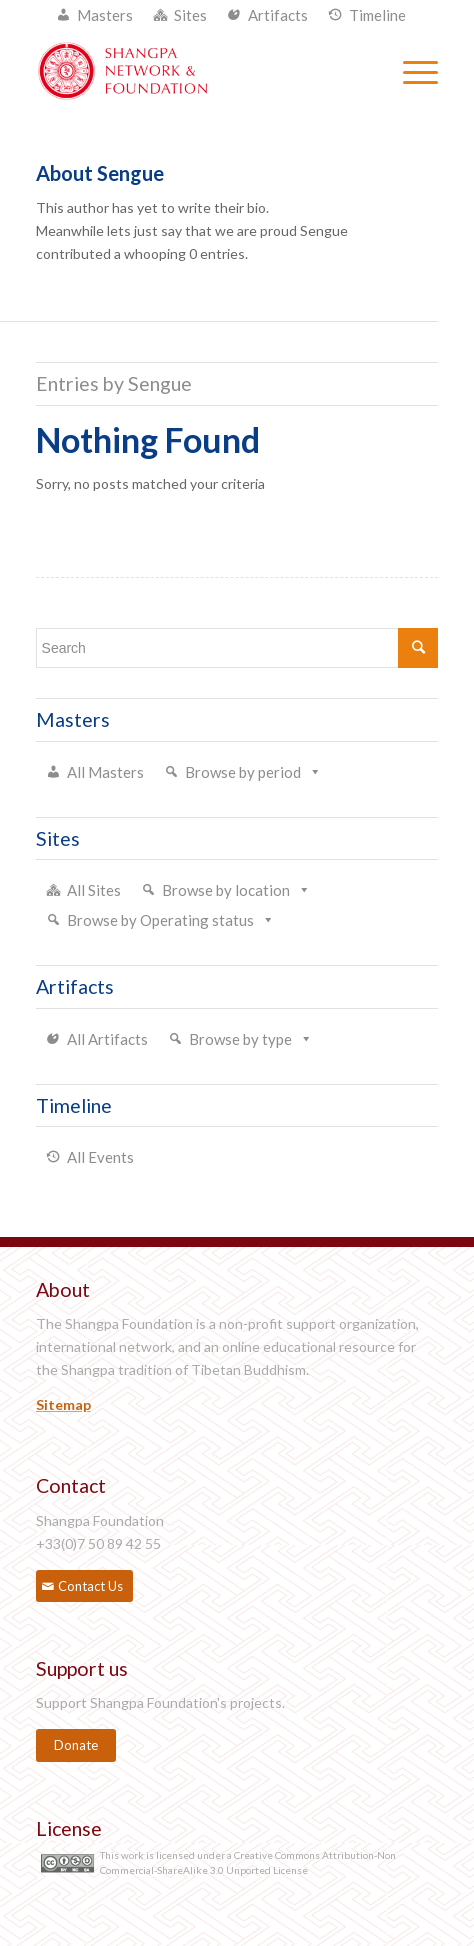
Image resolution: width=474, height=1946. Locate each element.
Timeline (377, 15)
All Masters (105, 772)
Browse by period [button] (243, 772)
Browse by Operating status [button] (160, 920)
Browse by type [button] (240, 1039)
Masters (105, 15)
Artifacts (278, 15)
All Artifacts (107, 1039)
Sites (190, 15)
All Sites (94, 890)
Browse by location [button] (226, 890)
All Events (100, 1157)
